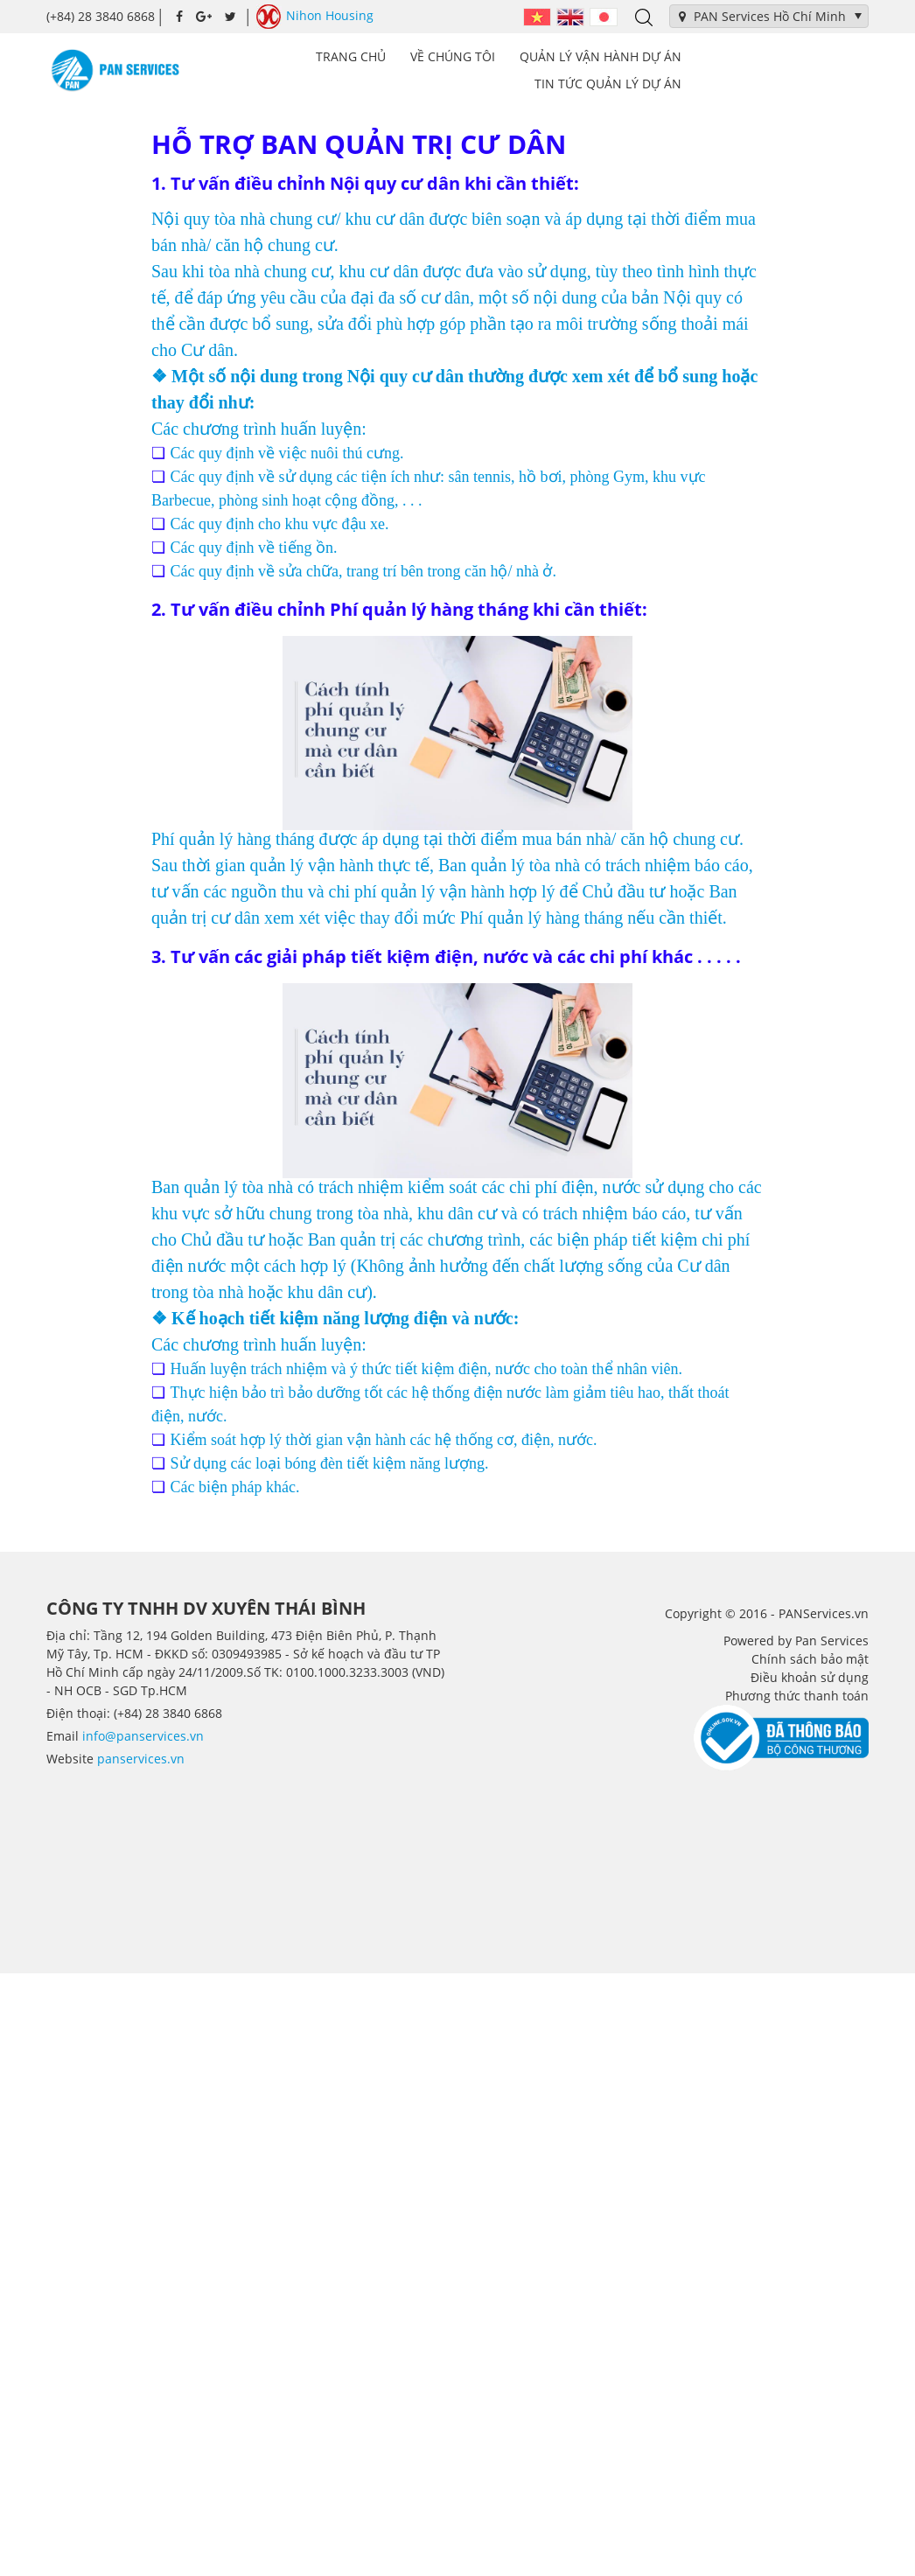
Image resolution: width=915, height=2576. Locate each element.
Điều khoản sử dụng (810, 1677)
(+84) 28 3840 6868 (100, 16)
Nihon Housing (315, 16)
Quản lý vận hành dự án (600, 56)
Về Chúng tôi (452, 56)
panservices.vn (141, 1758)
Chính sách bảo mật (810, 1659)
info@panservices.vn (143, 1736)
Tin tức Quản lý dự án (607, 83)
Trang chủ (351, 56)
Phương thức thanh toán (797, 1695)
